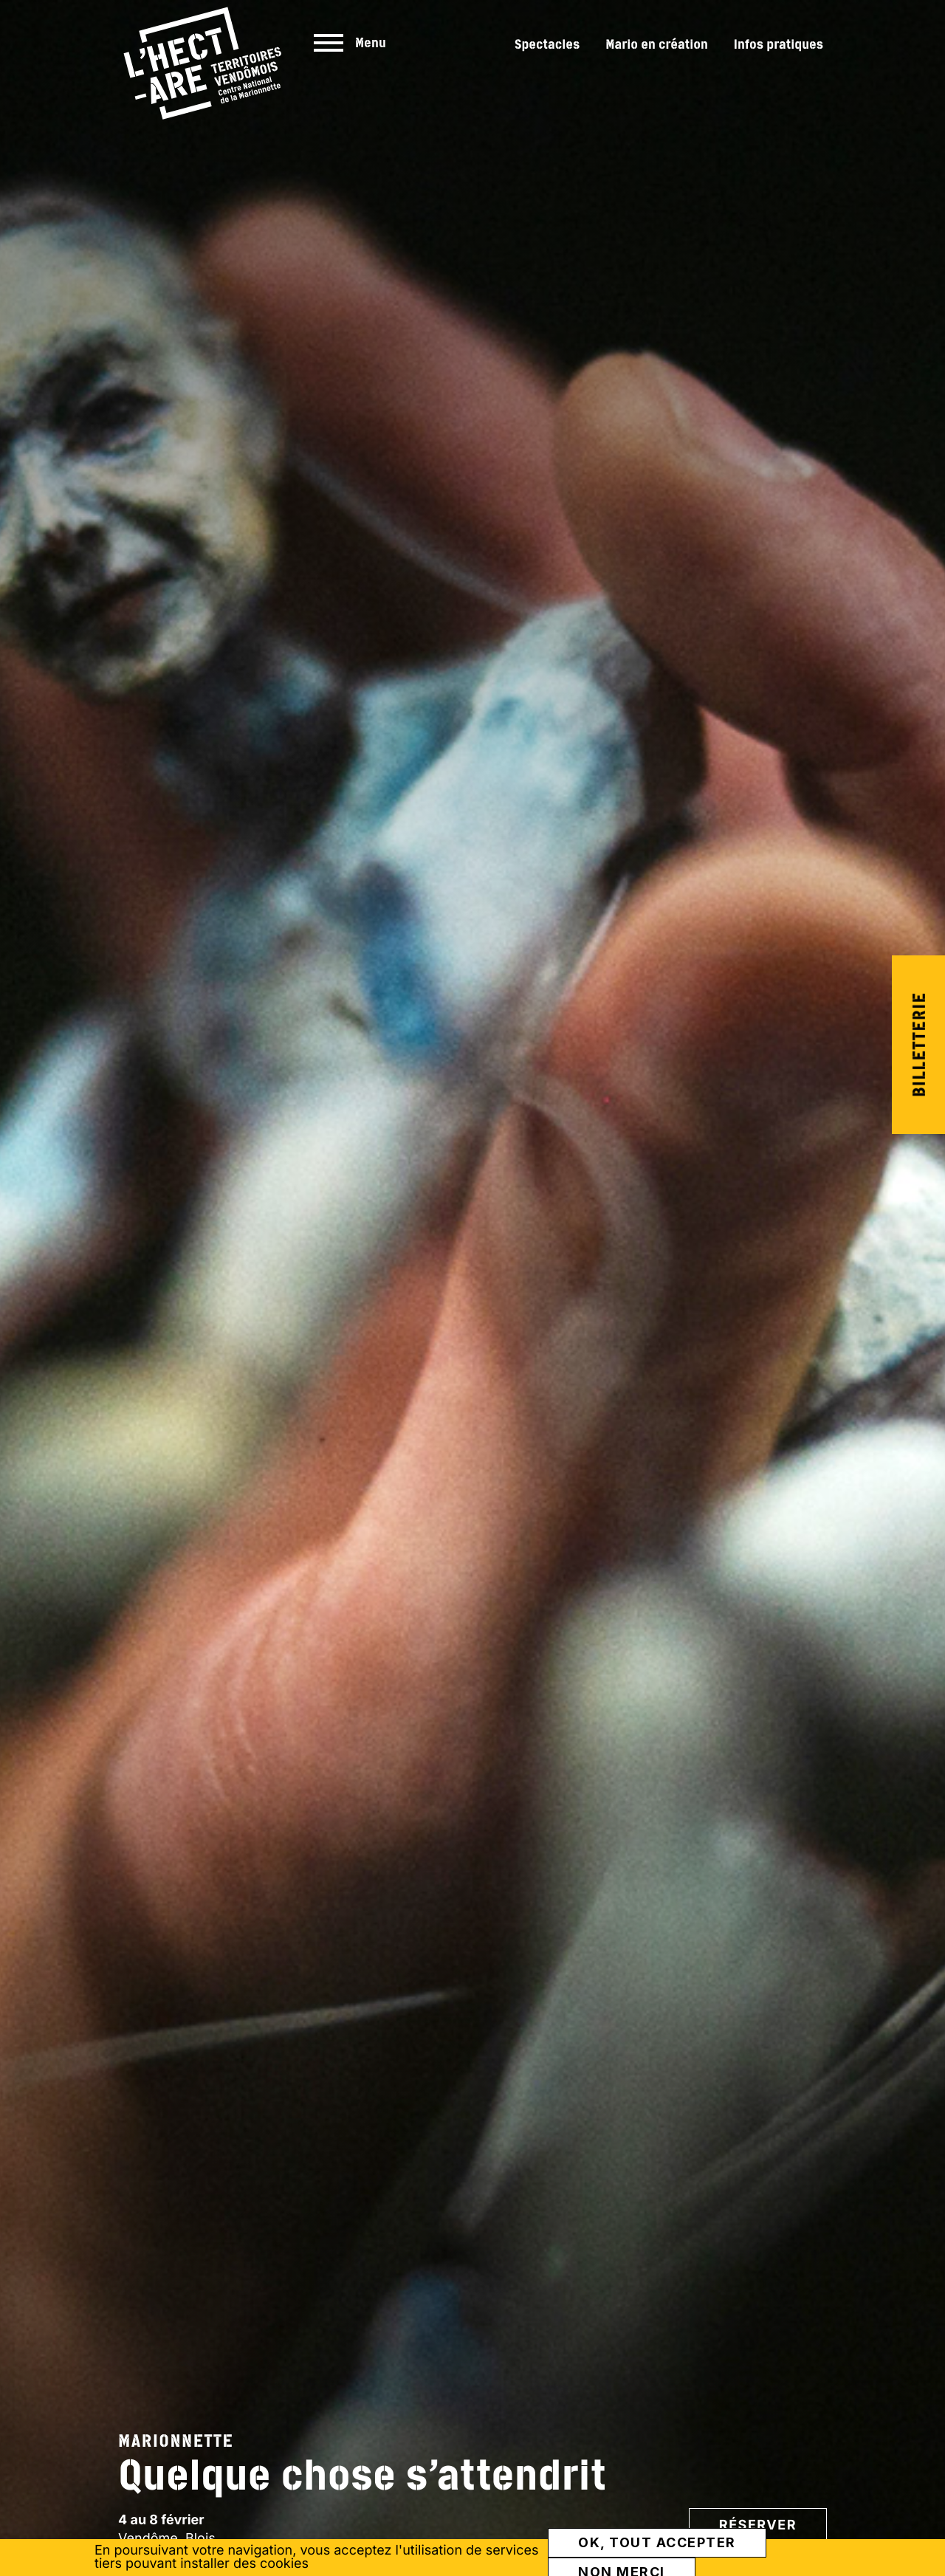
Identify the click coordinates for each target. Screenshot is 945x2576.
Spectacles (547, 44)
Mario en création (656, 44)
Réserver (758, 2525)
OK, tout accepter (657, 2542)
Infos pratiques (778, 44)
